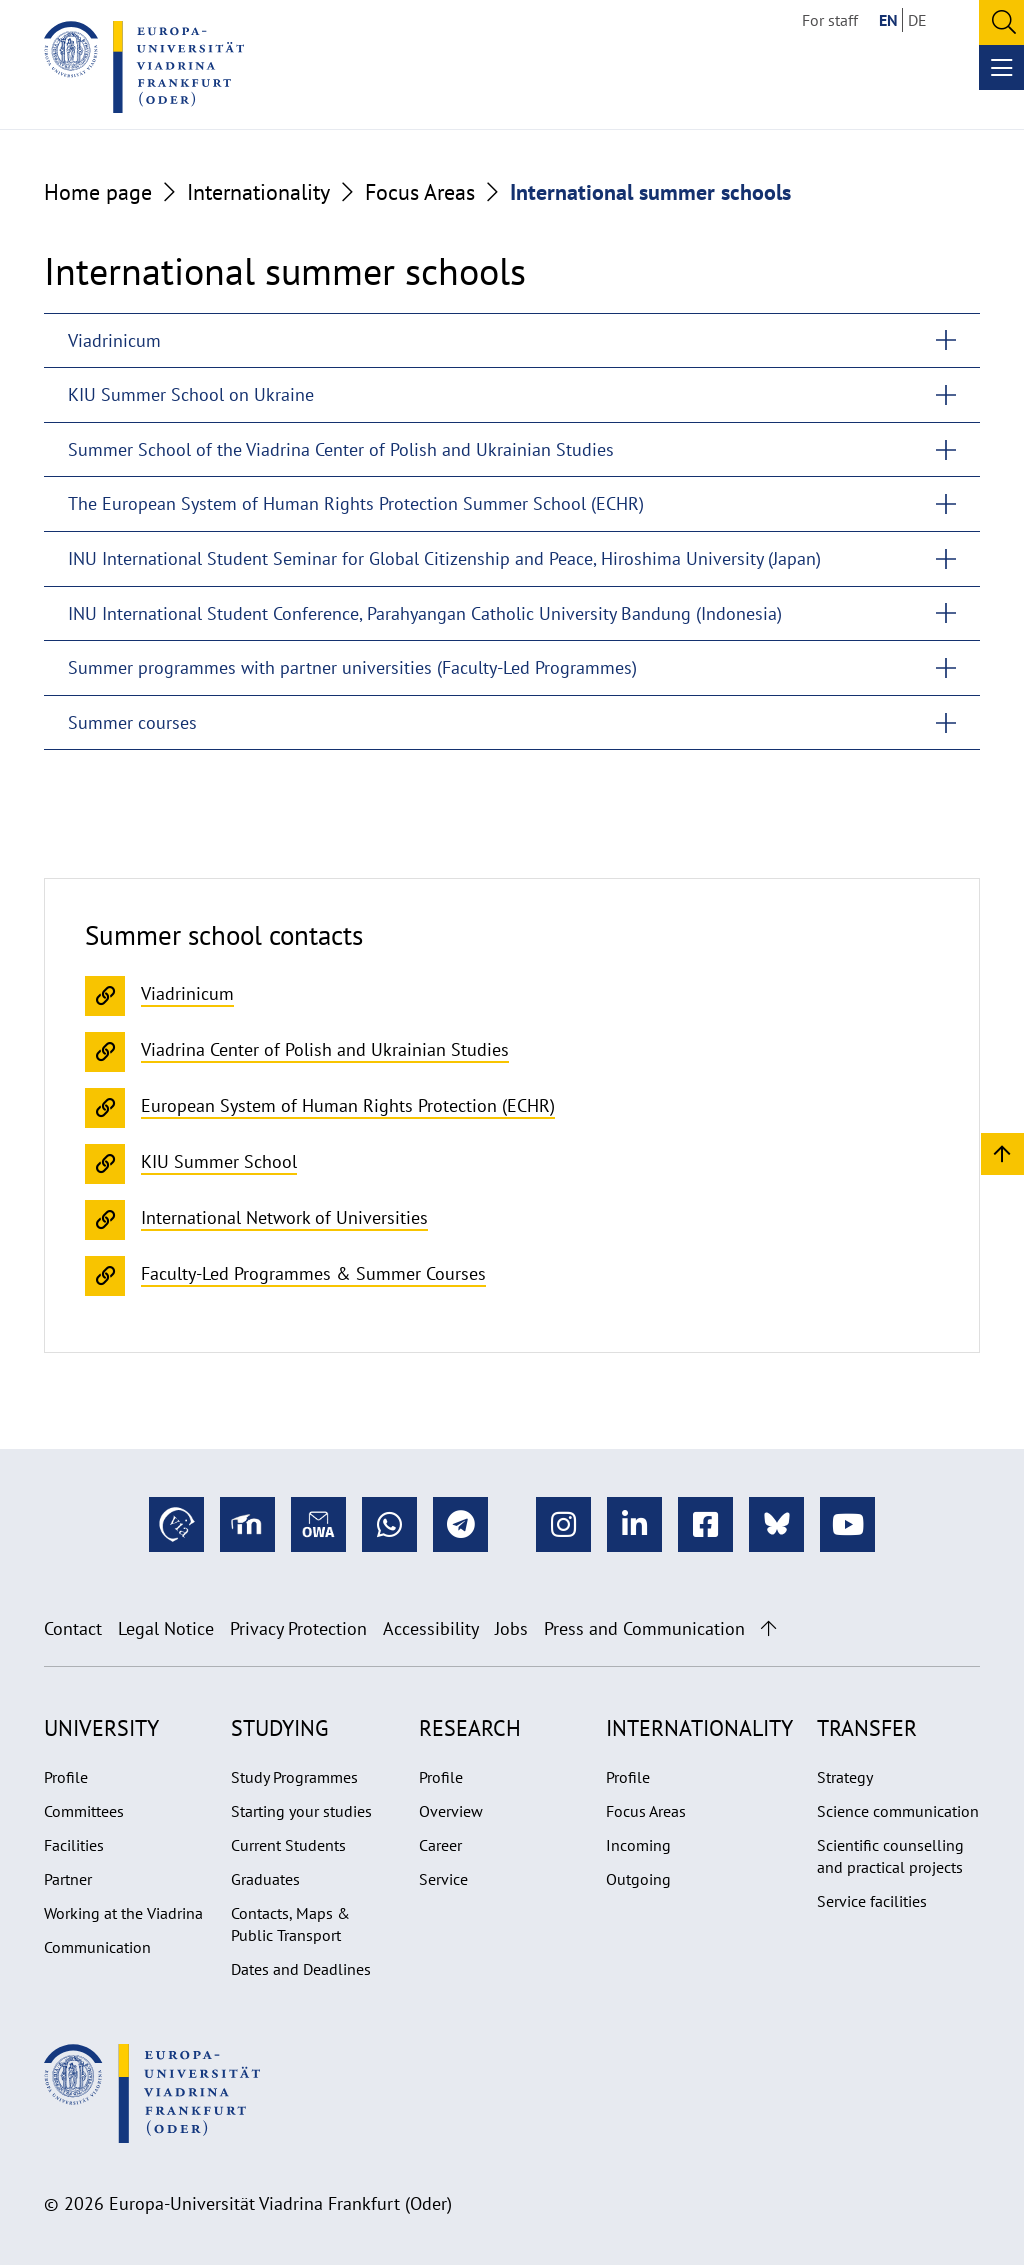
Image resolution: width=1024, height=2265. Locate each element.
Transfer (867, 1728)
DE (917, 20)
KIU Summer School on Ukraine (191, 394)
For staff (830, 20)
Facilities (74, 1845)
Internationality (258, 192)
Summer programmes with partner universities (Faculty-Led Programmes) (352, 667)
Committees (84, 1811)
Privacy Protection (298, 1628)
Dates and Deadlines (301, 1969)
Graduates (265, 1879)
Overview (451, 1811)
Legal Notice (166, 1628)
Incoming (638, 1845)
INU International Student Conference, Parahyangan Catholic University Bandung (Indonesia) (425, 613)
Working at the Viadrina (123, 1913)
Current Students (288, 1845)
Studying (279, 1728)
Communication (97, 1947)
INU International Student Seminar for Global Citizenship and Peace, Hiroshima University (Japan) (444, 558)
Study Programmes (294, 1777)
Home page (98, 192)
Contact (73, 1628)
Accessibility (431, 1628)
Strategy (845, 1777)
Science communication (898, 1811)
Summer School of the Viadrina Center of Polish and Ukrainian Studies (341, 449)
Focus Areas (420, 192)
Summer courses (132, 722)
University (101, 1728)
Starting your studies (301, 1811)
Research (470, 1728)
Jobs (511, 1628)
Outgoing (638, 1879)
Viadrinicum (114, 340)
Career (440, 1845)
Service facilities (872, 1901)
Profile (66, 1777)
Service (443, 1879)
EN (888, 20)
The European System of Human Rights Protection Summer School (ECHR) (356, 503)
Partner (68, 1879)
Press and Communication (644, 1628)
